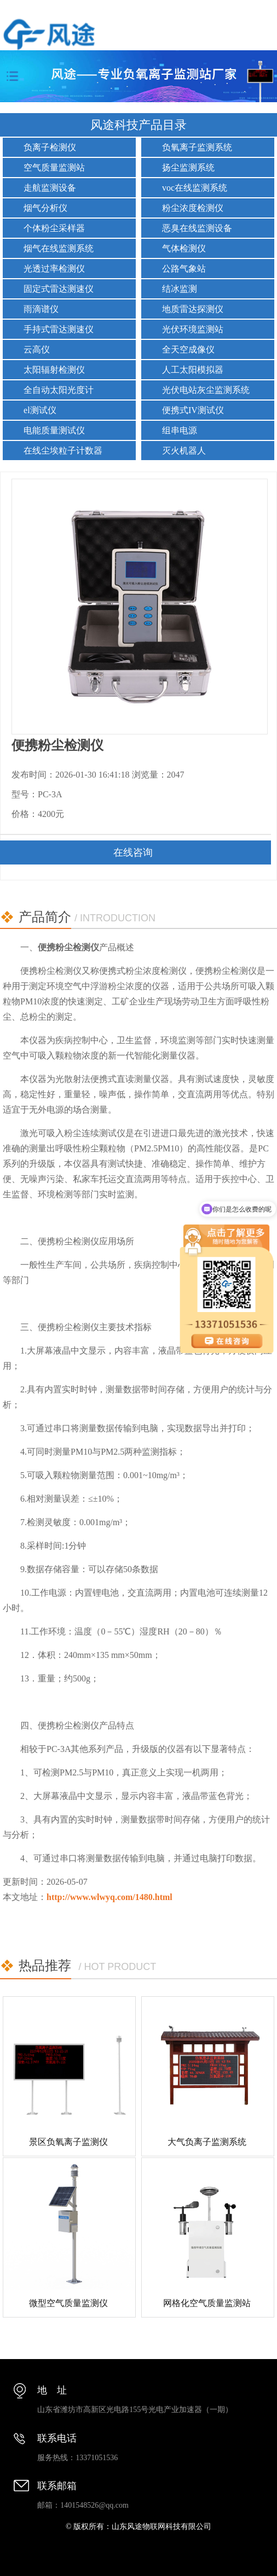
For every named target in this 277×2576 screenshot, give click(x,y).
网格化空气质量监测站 (207, 2303)
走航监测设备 (50, 187)
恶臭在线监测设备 (197, 228)
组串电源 (179, 430)
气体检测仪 (184, 248)
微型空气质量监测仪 (68, 2303)
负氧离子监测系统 (197, 147)
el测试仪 (40, 410)
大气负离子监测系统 (207, 2141)
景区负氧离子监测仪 (68, 2141)
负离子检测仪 (50, 147)
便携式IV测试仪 (193, 410)
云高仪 (37, 349)
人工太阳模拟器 (192, 369)
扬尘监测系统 (188, 167)
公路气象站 (184, 268)
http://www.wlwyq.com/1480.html (109, 1897)
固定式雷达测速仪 (59, 288)
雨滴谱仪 (41, 309)
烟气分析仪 (45, 208)
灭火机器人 (184, 450)
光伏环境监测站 (192, 329)
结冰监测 (179, 288)
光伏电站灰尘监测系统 (206, 390)
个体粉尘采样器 (54, 228)
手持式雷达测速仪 (59, 329)
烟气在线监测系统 (59, 248)
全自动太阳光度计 (59, 390)
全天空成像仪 (188, 349)
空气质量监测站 (54, 167)
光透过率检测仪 (54, 268)
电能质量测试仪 (54, 430)
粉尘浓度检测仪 (192, 208)
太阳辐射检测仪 (54, 369)
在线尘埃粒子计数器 (63, 450)
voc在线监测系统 (194, 187)
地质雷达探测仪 (192, 309)
